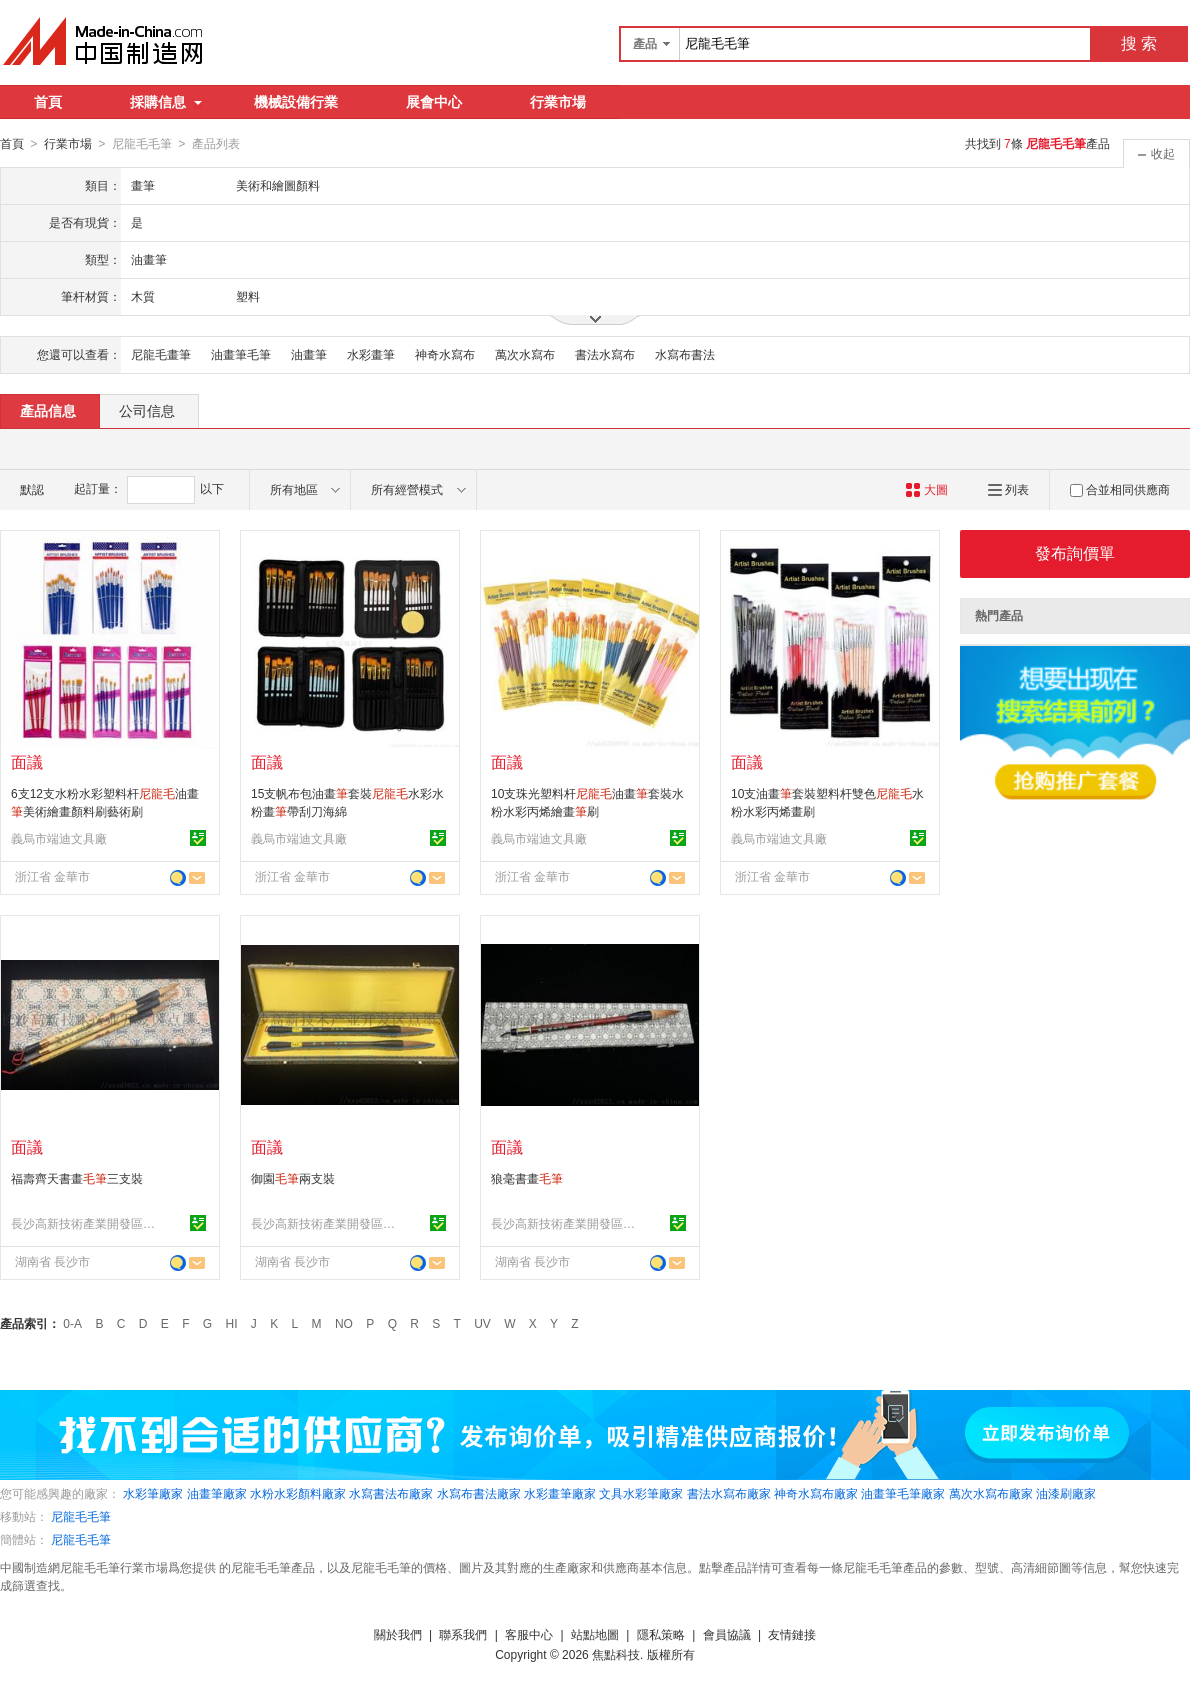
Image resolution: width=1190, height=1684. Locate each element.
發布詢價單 (1075, 552)
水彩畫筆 (371, 354)
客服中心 (529, 1634)
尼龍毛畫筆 (161, 354)
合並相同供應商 (1120, 489)
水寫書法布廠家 (391, 1493)
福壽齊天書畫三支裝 (77, 1178)
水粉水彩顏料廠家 (298, 1493)
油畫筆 (309, 354)
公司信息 (147, 410)
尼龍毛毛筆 (81, 1516)
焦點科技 (616, 1654)
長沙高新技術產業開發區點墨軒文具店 (86, 1223)
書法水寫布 (605, 354)
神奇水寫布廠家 (816, 1493)
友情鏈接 (792, 1634)
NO (344, 1323)
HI (232, 1323)
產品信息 (48, 410)
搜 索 (1139, 43)
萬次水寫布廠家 (991, 1493)
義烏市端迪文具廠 (59, 838)
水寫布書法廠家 (479, 1493)
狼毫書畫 (527, 1178)
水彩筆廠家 (153, 1493)
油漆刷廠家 (1066, 1493)
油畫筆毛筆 (241, 354)
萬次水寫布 (525, 354)
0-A (72, 1323)
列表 (1008, 489)
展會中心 (434, 102)
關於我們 (398, 1634)
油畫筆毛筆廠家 (903, 1493)
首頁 (48, 102)
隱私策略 (661, 1634)
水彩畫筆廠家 (560, 1493)
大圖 (926, 489)
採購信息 (166, 102)
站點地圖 (595, 1634)
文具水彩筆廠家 (641, 1493)
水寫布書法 (685, 354)
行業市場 (558, 102)
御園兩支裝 (293, 1178)
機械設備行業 (296, 102)
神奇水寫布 (445, 354)
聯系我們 (463, 1634)
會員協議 (727, 1634)
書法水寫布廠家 (729, 1493)
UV (482, 1323)
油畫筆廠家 (217, 1493)
